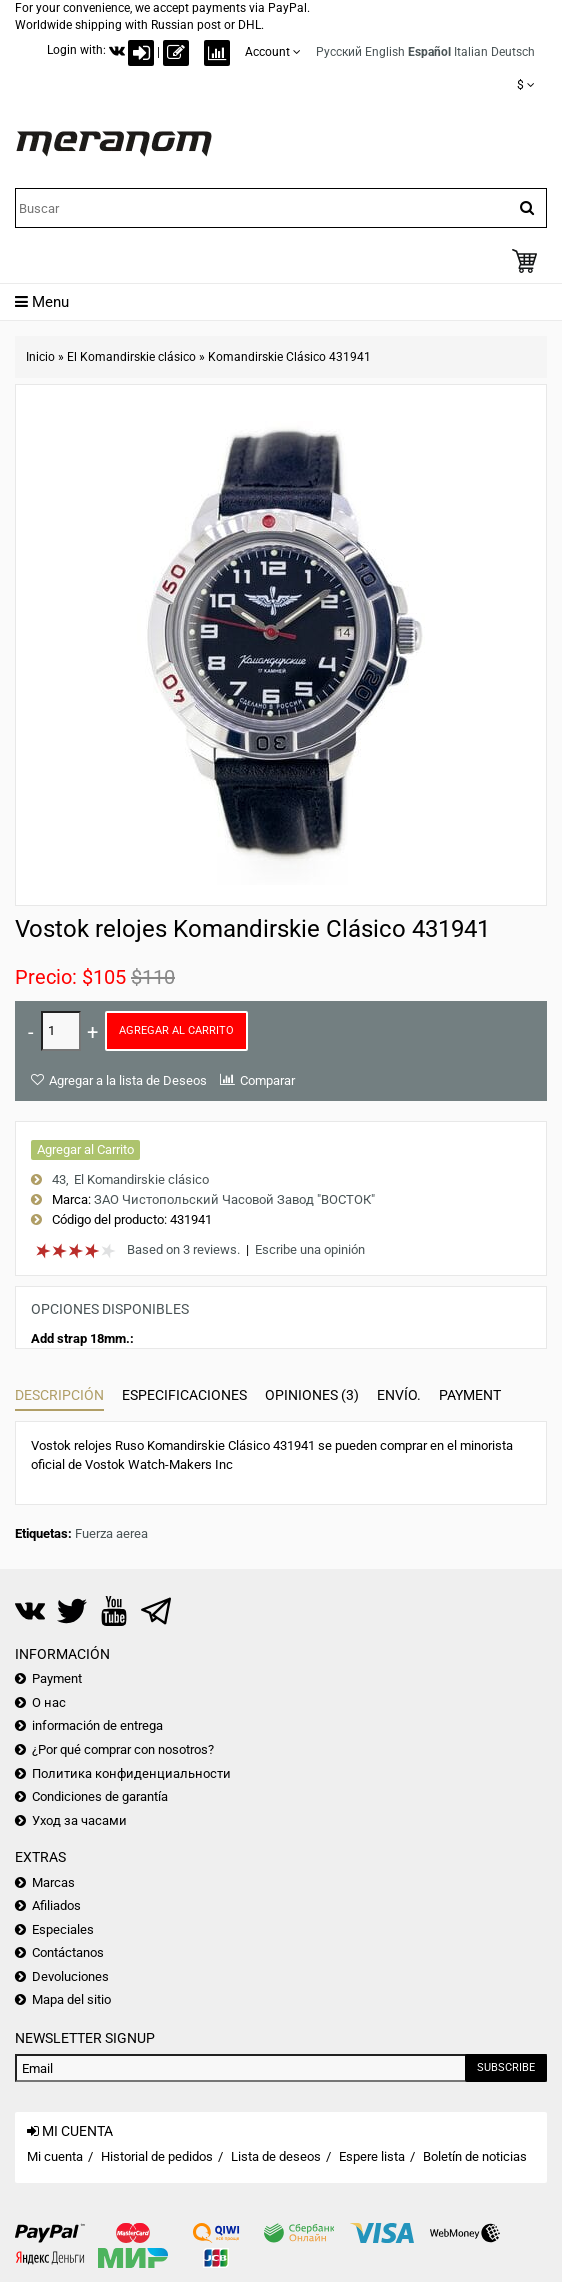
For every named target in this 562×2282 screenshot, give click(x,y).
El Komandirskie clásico (131, 357)
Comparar (267, 1080)
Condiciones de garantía (100, 1796)
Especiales (63, 1929)
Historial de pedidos (157, 2156)
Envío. (399, 1395)
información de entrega (97, 1725)
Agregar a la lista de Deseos (128, 1080)
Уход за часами (79, 1820)
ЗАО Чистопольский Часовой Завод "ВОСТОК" (234, 1199)
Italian (471, 52)
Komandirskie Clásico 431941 (289, 357)
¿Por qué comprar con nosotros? (123, 1749)
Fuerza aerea (111, 1533)
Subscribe (506, 2067)
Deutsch (513, 52)
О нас (49, 1702)
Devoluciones (70, 1976)
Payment (470, 1395)
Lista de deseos (276, 2156)
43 (59, 1179)
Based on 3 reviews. (183, 1249)
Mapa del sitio (71, 1999)
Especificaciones (184, 1395)
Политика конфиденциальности (131, 1773)
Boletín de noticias (475, 2156)
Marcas (53, 1882)
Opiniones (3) (312, 1395)
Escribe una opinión (310, 1249)
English (385, 52)
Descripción (59, 1395)
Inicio (40, 357)
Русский (339, 52)
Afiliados (56, 1905)
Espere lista (372, 2156)
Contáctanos (68, 1952)
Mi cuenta (55, 2156)
